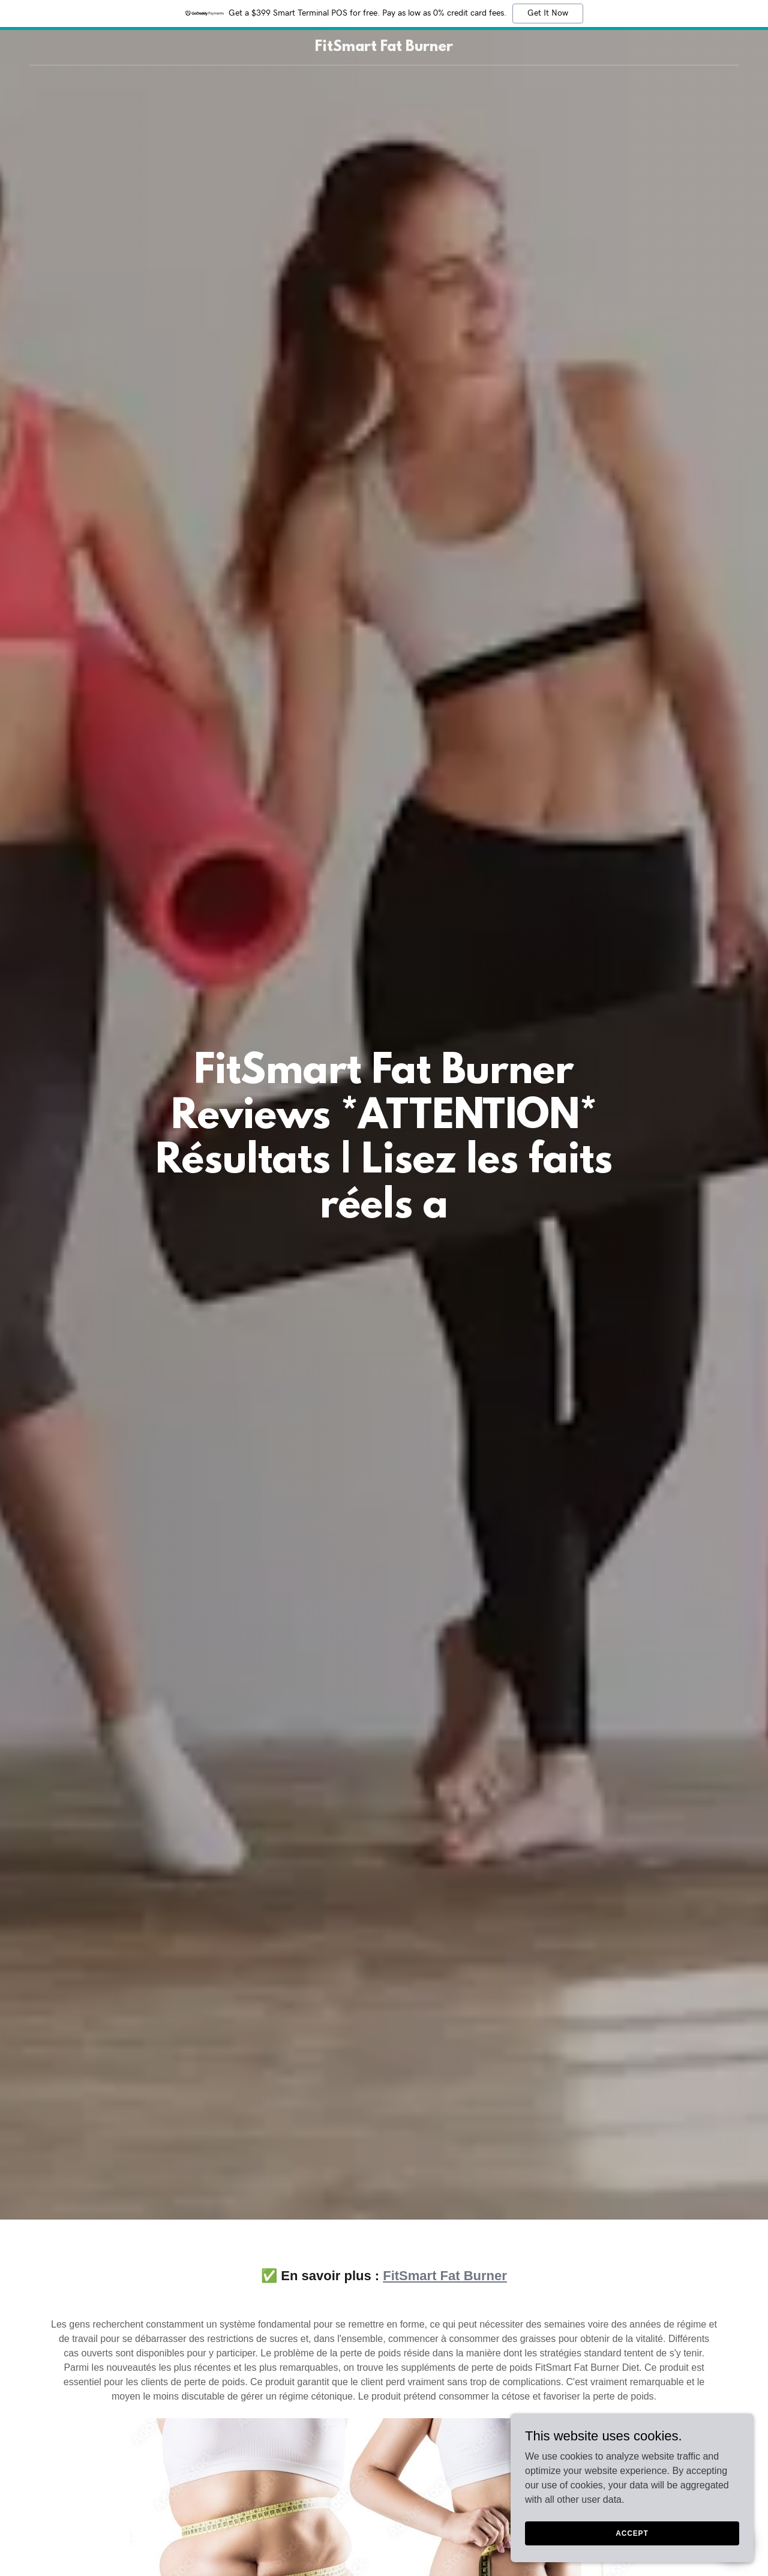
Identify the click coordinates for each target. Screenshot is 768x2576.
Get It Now (547, 13)
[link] (384, 48)
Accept (633, 2533)
